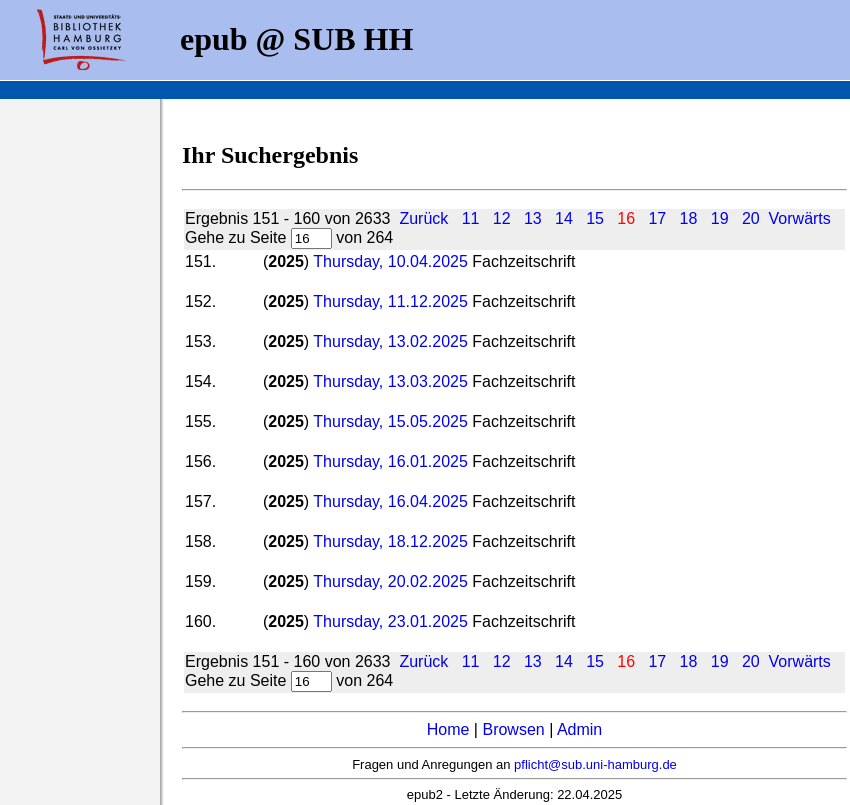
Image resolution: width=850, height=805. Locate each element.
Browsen (513, 729)
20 (751, 218)
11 (471, 218)
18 (689, 218)
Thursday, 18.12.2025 (390, 541)
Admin (579, 729)
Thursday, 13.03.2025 (390, 381)
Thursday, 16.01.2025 (392, 461)
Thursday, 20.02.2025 (390, 581)
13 (533, 218)
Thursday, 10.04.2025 (390, 261)
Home (448, 729)
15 (595, 218)
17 (657, 218)
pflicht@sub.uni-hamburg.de (595, 764)
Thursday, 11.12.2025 (392, 301)
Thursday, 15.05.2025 (390, 421)
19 (720, 218)
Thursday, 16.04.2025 (390, 501)
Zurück (423, 218)
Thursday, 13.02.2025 (390, 341)
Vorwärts (800, 218)
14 (564, 218)
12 (502, 218)
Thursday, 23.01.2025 (392, 621)
